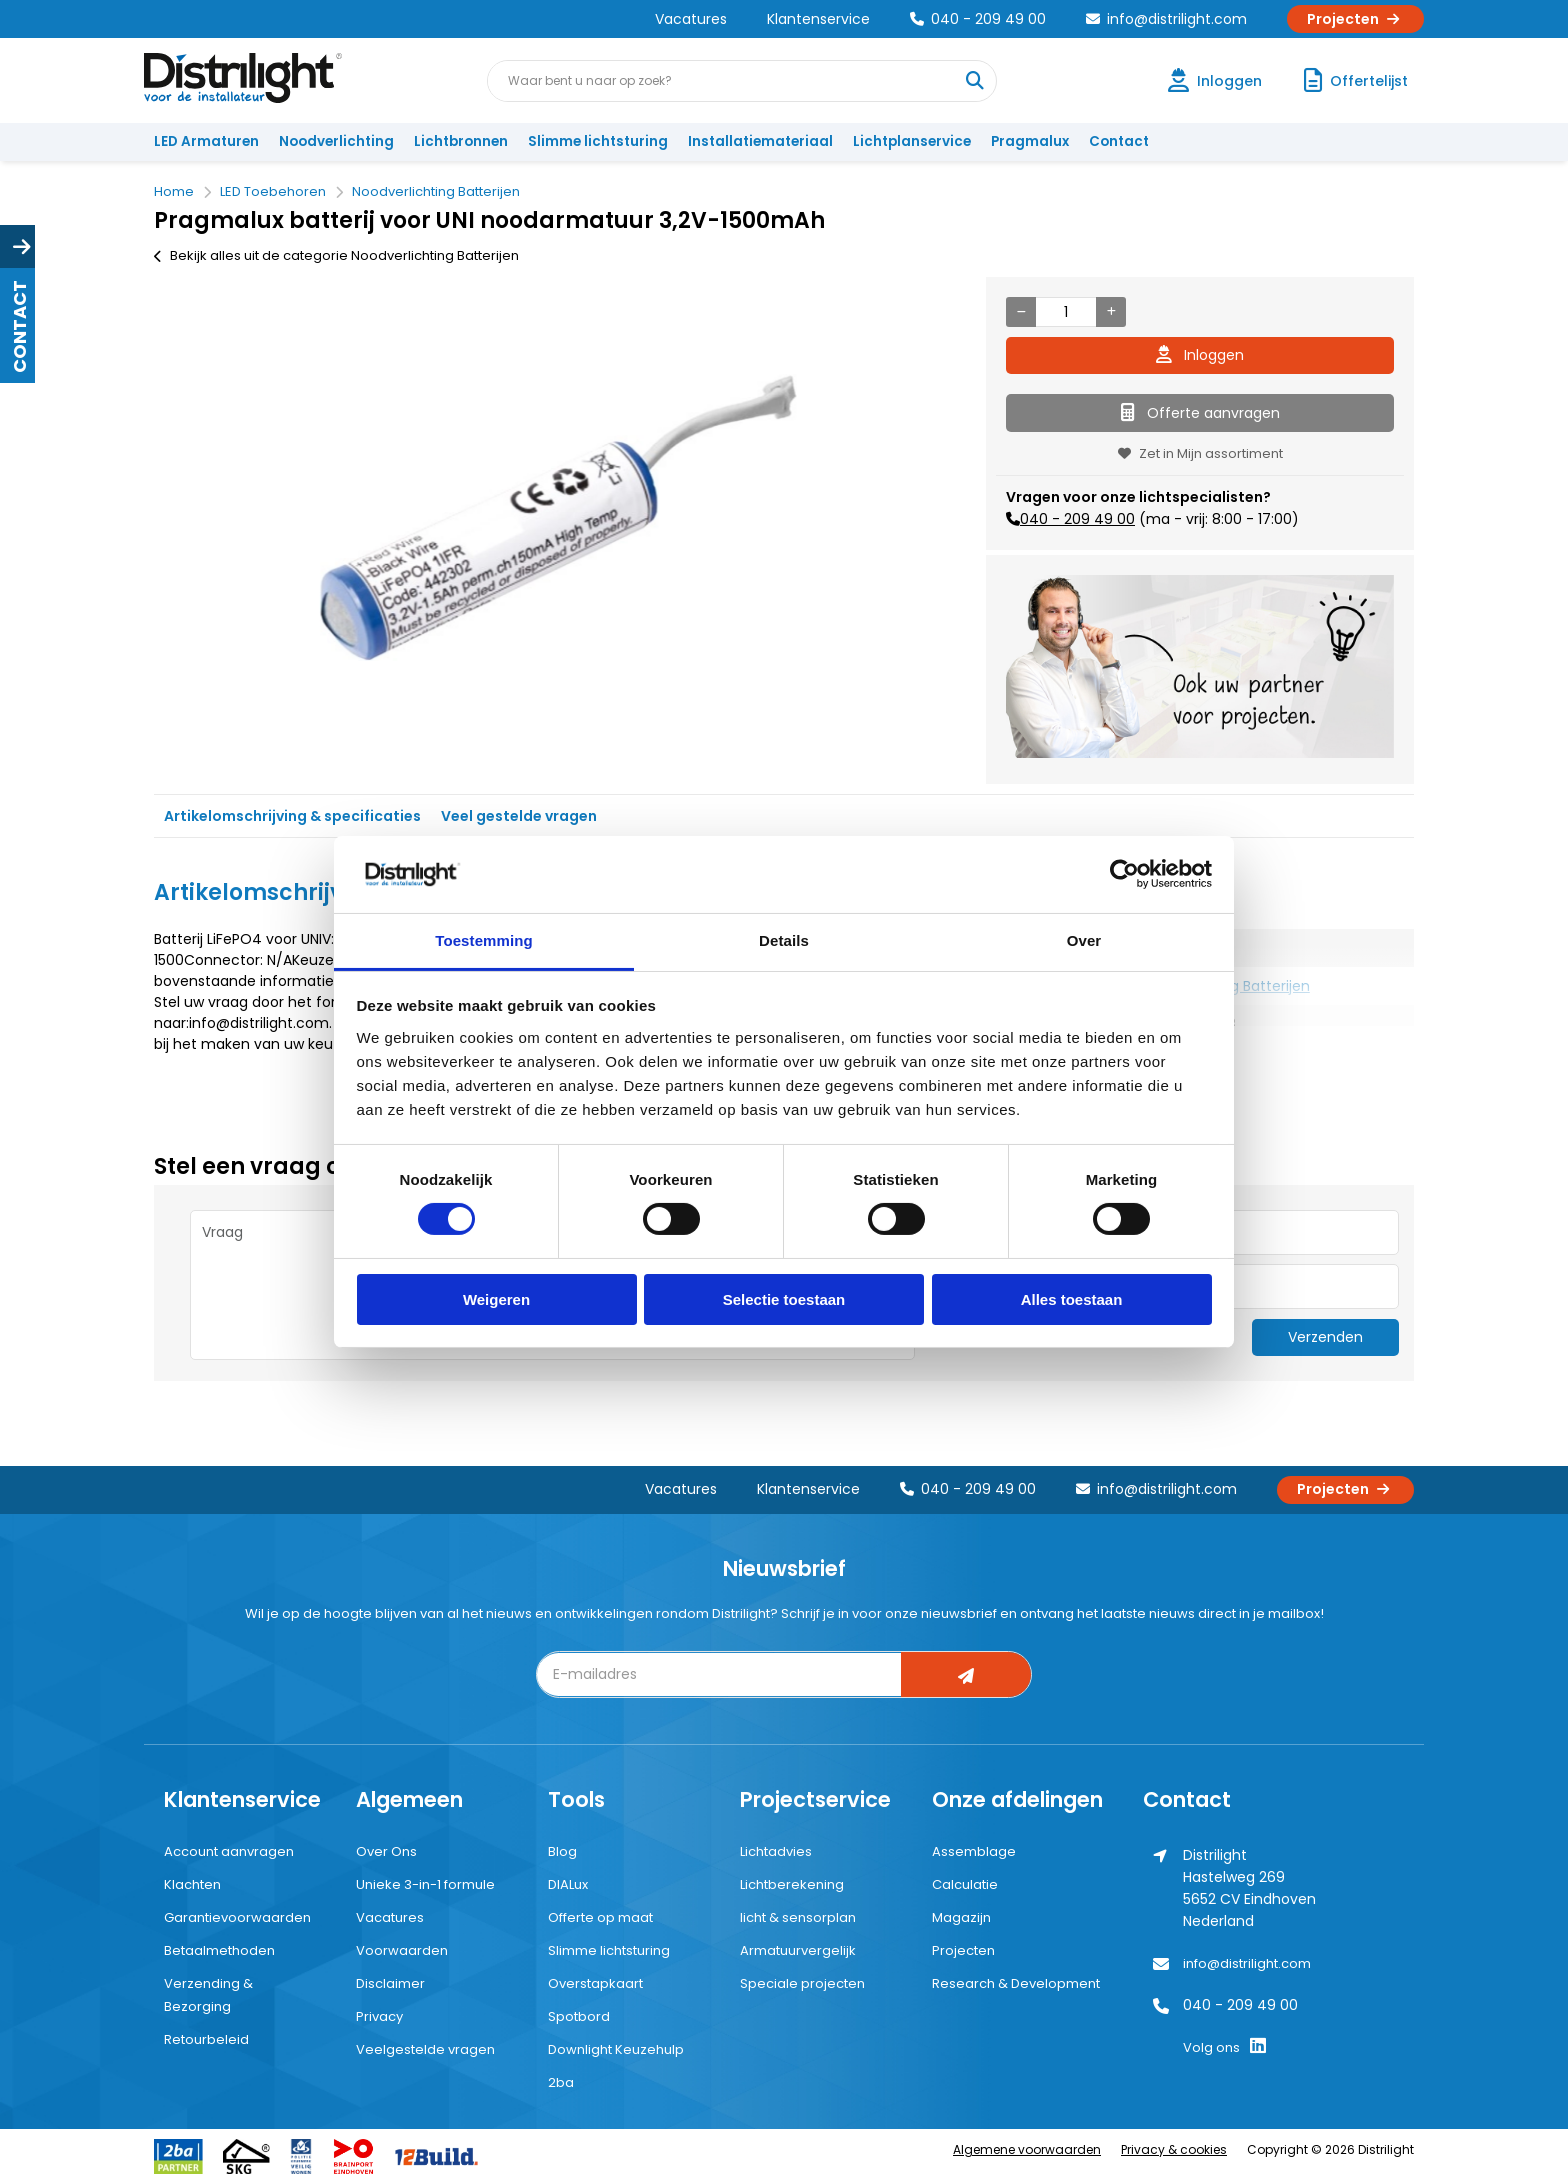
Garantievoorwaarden (237, 1917)
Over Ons (386, 1851)
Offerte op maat (600, 1917)
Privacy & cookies (1174, 2149)
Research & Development (1016, 1983)
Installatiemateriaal (760, 141)
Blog (562, 1851)
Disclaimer (390, 1983)
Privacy (379, 2016)
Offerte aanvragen (1200, 413)
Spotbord (579, 2016)
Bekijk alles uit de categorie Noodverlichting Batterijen (336, 255)
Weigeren (496, 1299)
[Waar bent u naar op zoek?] (975, 81)
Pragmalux (1030, 141)
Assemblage (974, 1851)
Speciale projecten (802, 1983)
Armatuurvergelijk (798, 1950)
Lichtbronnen (461, 141)
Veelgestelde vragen (425, 2049)
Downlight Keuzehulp (616, 2049)
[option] (560, 517)
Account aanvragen (229, 1851)
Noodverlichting (336, 141)
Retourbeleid (206, 2039)
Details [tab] (784, 940)
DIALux (568, 1884)
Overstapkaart (595, 1983)
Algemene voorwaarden (1027, 2149)
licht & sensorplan (798, 1917)
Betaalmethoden (219, 1950)
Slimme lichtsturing (598, 141)
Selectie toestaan (784, 1299)
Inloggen (1200, 355)
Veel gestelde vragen (519, 816)
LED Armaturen (206, 141)
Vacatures (691, 19)
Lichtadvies (776, 1851)
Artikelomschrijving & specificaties (292, 816)
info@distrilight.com (1166, 19)
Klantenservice (818, 19)
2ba (561, 2082)
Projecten (1355, 19)
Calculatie (965, 1884)
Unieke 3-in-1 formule (425, 1884)
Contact (1119, 141)
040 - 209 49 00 (978, 19)
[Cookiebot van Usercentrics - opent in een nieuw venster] (1124, 874)
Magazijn (961, 1917)
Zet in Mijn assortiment (1200, 453)
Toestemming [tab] (484, 940)
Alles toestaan (1072, 1299)
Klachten (192, 1884)
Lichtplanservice (912, 141)
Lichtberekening (792, 1884)
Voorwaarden (402, 1950)
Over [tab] (1084, 940)
